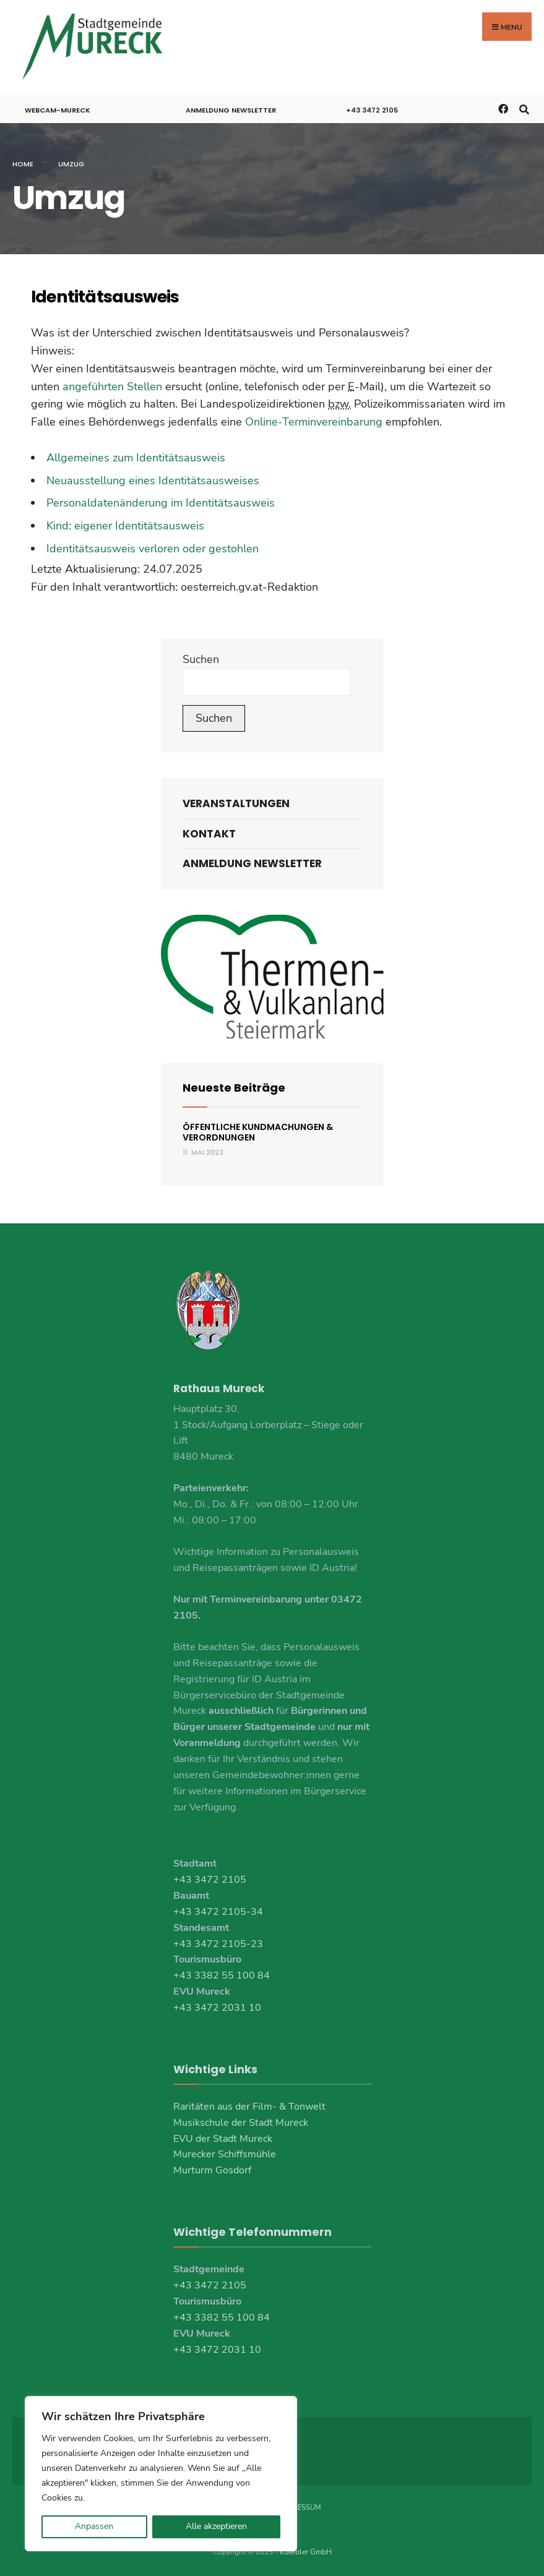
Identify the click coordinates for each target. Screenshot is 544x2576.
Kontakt (209, 832)
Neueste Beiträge (234, 1086)
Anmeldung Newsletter (231, 109)
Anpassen (94, 2526)
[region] (161, 2473)
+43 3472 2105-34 (218, 1910)
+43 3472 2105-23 (218, 1942)
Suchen (201, 658)
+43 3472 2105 (372, 109)
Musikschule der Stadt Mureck (240, 2121)
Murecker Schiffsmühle (224, 2153)
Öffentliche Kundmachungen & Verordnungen (258, 1131)
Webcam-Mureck (57, 109)
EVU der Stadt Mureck (222, 2137)
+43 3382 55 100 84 (221, 1975)
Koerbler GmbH (306, 2551)
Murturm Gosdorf (212, 2169)
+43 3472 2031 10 (217, 2007)
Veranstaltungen (236, 802)
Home (22, 163)
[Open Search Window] (524, 107)
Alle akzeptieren (216, 2526)
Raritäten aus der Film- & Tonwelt (249, 2105)
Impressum (301, 2507)
